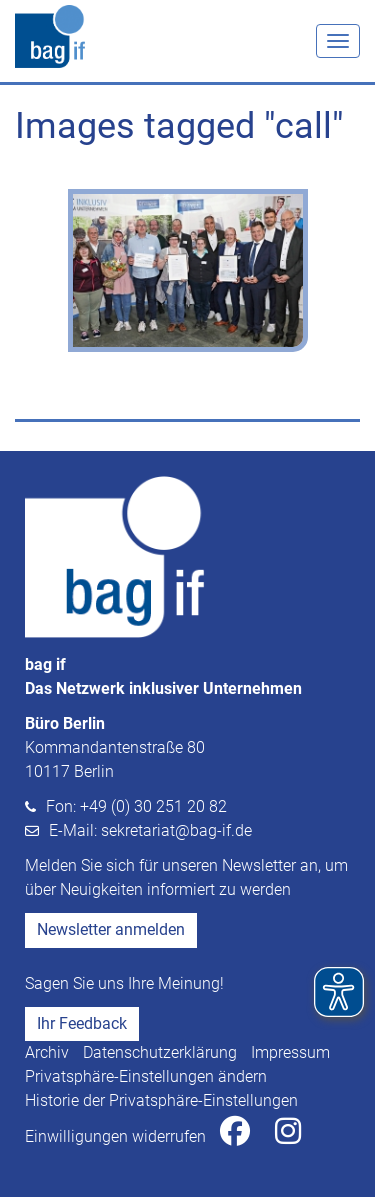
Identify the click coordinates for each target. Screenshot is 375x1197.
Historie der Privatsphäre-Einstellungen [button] (161, 1100)
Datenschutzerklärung (160, 1052)
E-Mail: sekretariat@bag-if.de (150, 830)
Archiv (47, 1052)
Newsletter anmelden (111, 929)
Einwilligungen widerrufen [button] (115, 1136)
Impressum (290, 1052)
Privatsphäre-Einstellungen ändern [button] (146, 1076)
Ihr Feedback (82, 1023)
